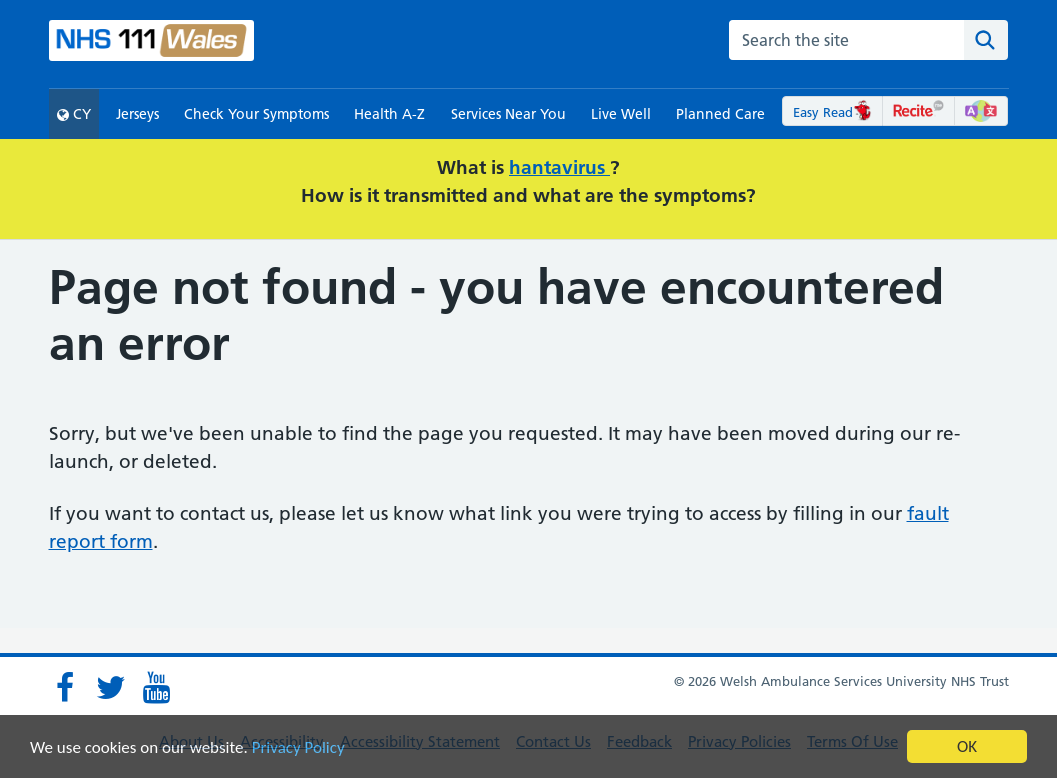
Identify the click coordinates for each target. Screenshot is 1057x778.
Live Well (621, 114)
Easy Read (832, 112)
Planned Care (720, 114)
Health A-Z (389, 114)
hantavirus (559, 167)
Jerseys (137, 114)
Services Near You (508, 114)
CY (74, 114)
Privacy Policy (298, 747)
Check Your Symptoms (256, 114)
